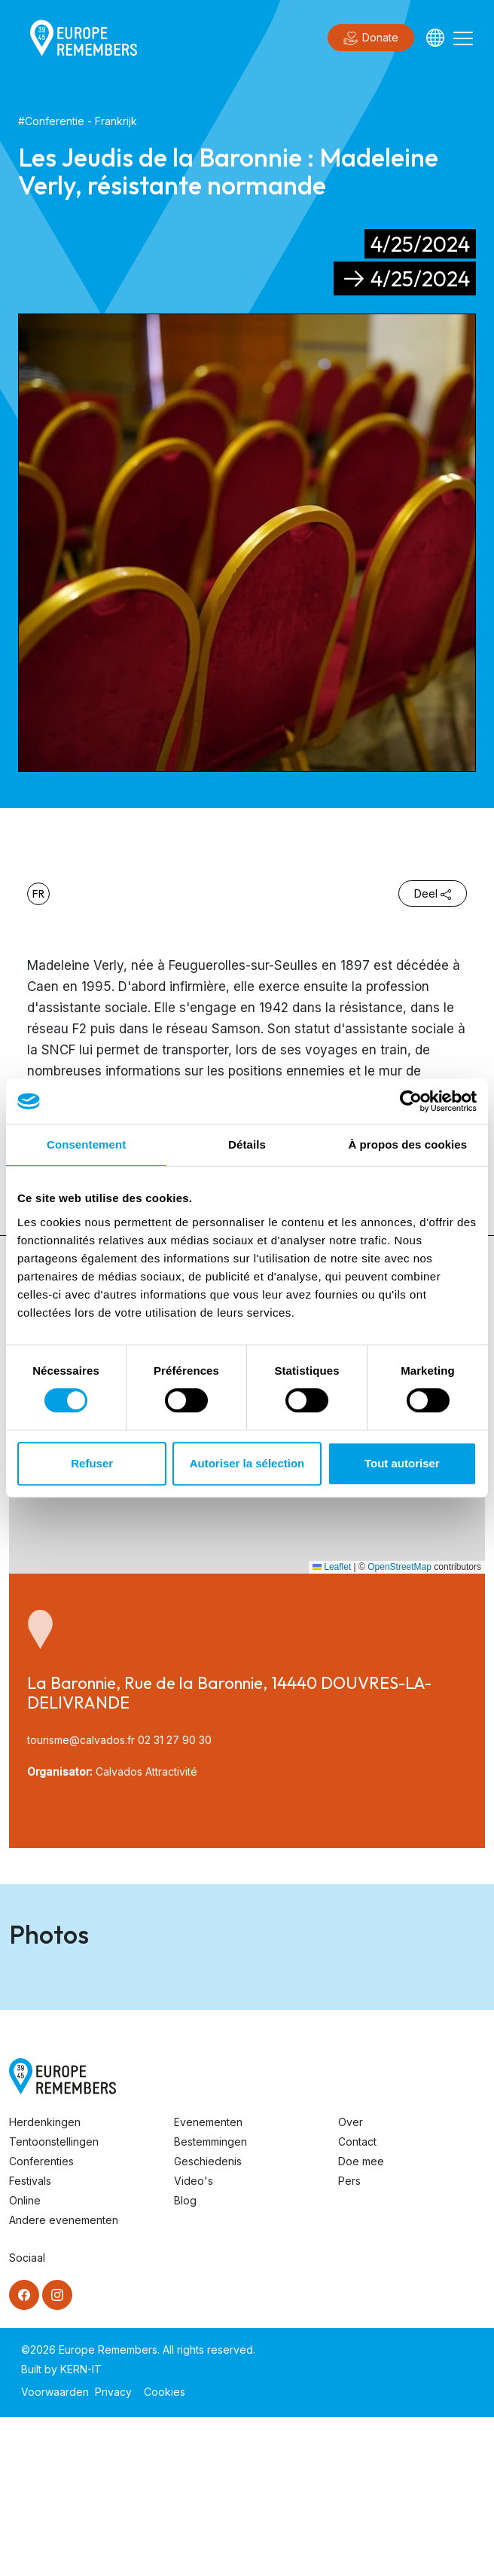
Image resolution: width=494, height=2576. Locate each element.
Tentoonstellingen (54, 2300)
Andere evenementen (63, 2379)
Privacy (113, 2550)
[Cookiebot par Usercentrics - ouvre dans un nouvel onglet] (411, 1101)
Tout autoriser (402, 1463)
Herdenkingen (45, 2281)
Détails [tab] (247, 1144)
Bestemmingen (210, 2300)
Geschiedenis (208, 2320)
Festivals (30, 2339)
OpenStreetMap (399, 1567)
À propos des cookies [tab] (407, 1144)
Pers (349, 2339)
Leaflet (332, 1567)
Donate (370, 38)
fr (38, 894)
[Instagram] (57, 2454)
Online (25, 2359)
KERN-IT (81, 2528)
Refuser (92, 1463)
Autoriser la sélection (247, 1463)
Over (350, 2281)
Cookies (164, 2550)
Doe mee (361, 2320)
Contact (357, 2300)
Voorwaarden (55, 2550)
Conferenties (41, 2320)
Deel (432, 893)
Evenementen (208, 2281)
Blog (185, 2359)
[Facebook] (24, 2454)
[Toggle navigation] (463, 38)
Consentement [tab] (86, 1144)
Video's (193, 2339)
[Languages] (435, 37)
